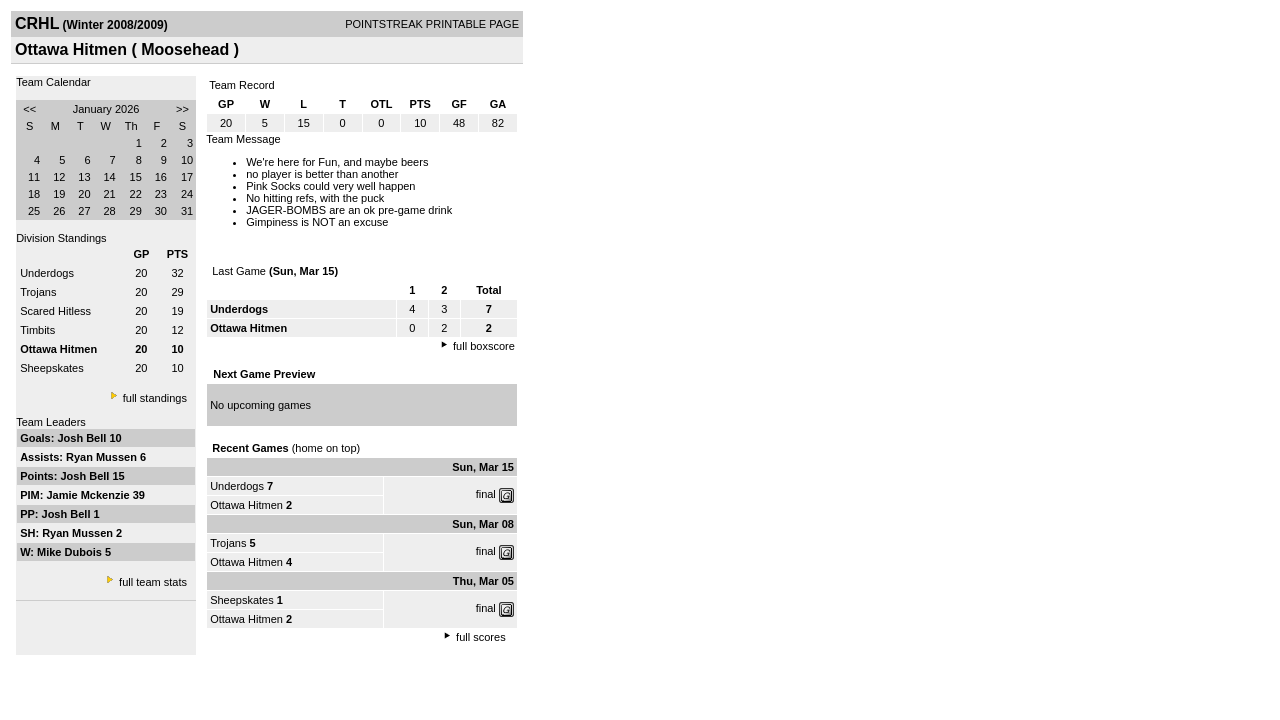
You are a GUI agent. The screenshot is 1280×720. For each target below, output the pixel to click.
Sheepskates (52, 368)
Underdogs (47, 273)
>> (182, 109)
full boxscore (484, 346)
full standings (155, 398)
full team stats (153, 582)
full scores (481, 637)
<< (29, 109)
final (486, 494)
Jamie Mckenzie (89, 495)
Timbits (37, 330)
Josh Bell (83, 438)
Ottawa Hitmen (248, 505)
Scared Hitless (55, 311)
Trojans (38, 292)
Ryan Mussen (103, 457)
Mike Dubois (71, 552)
